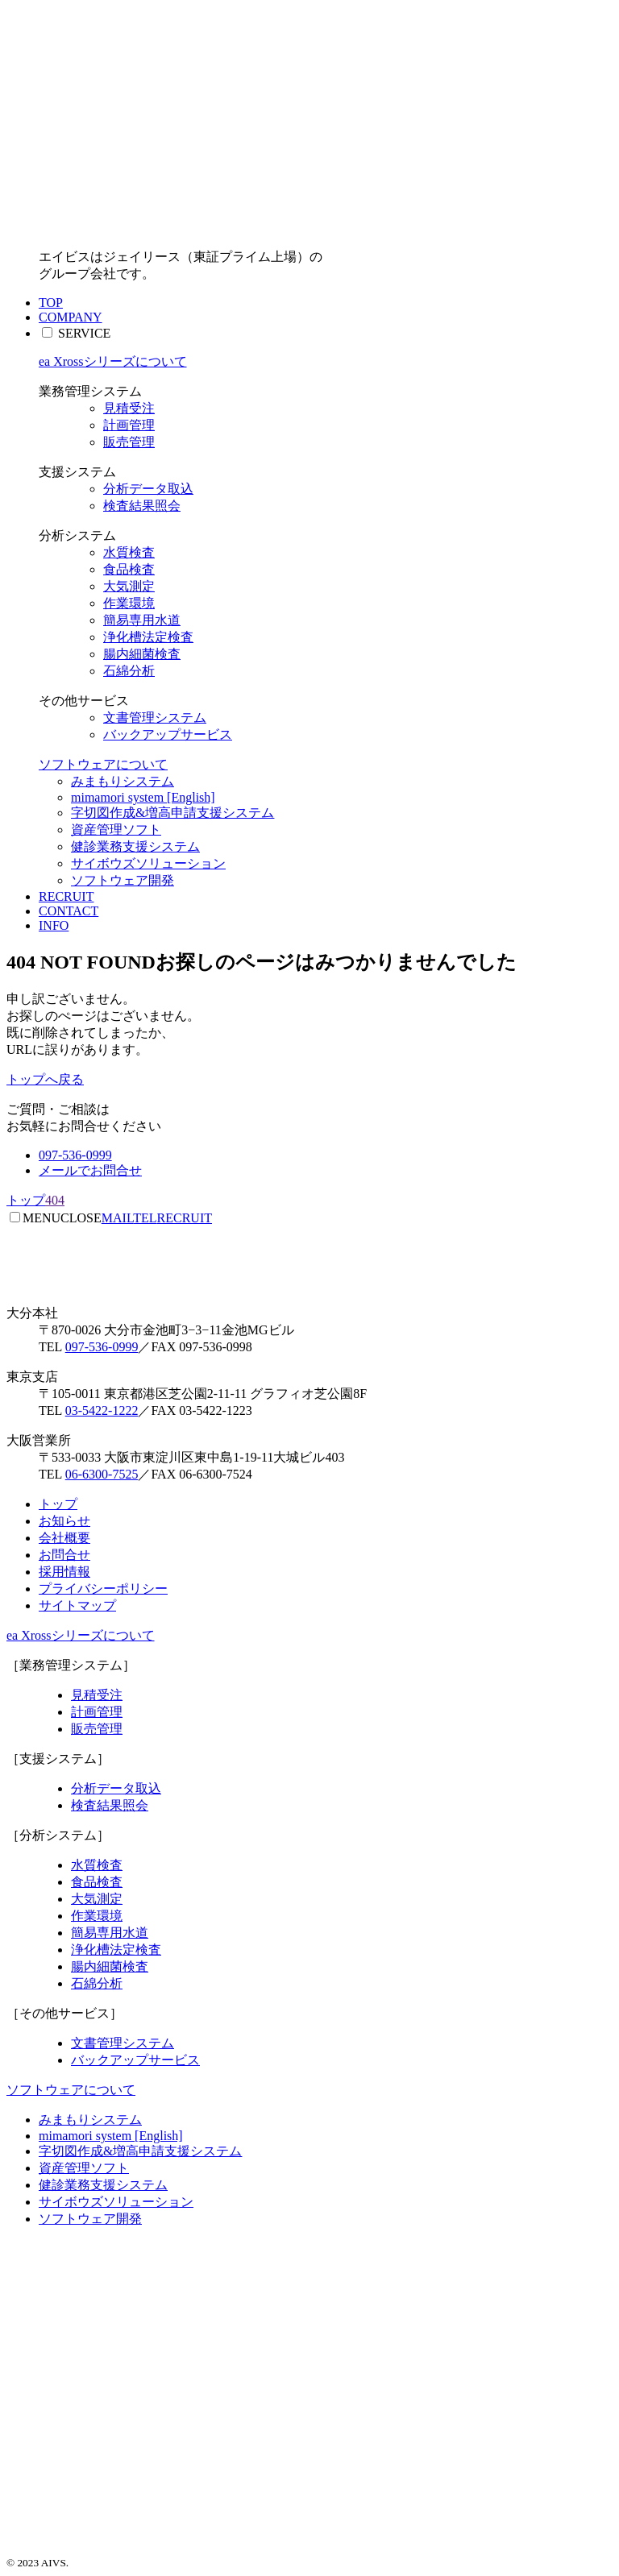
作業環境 (129, 603)
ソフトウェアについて (103, 764)
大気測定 (129, 586)
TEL (144, 1218)
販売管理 (129, 442)
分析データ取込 (148, 489)
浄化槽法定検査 (148, 637)
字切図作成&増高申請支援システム (172, 812)
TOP (51, 302)
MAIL (117, 1218)
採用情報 (64, 1571)
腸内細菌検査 (142, 654)
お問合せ (64, 1555)
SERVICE (84, 333)
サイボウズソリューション (148, 863)
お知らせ (64, 1521)
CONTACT (68, 911)
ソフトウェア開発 (122, 880)
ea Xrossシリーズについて (113, 361)
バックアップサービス (167, 734)
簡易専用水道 (142, 620)
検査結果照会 (142, 505)
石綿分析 (129, 671)
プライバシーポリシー (103, 1588)
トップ (58, 1504)
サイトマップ (77, 1605)
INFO (54, 925)
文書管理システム (154, 717)
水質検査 (129, 552)
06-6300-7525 (102, 1474)
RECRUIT (66, 896)
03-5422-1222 (102, 1410)
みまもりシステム (122, 781)
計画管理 (129, 425)
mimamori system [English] (143, 797)
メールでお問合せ (90, 1170)
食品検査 (129, 569)
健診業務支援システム (135, 846)
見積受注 (129, 408)
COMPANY (70, 317)
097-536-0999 (75, 1155)
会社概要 (64, 1538)
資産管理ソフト (116, 829)
